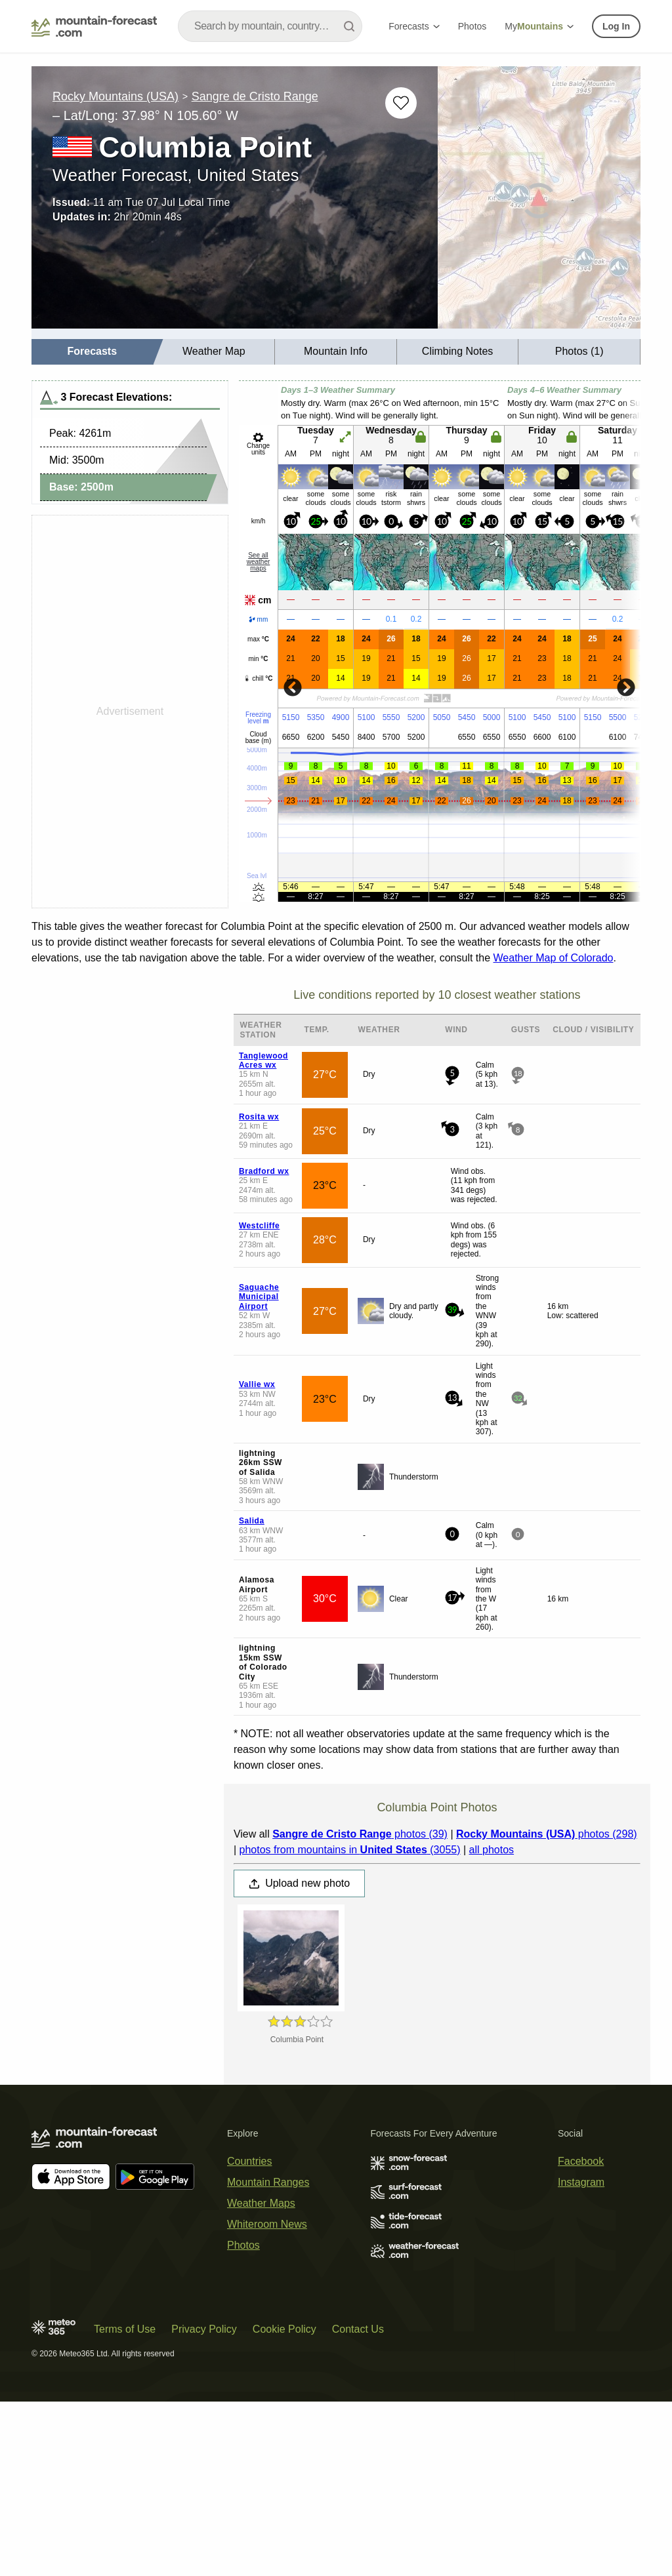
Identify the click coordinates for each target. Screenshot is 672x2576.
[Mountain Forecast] (94, 26)
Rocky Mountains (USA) (115, 96)
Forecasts (413, 26)
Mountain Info (336, 351)
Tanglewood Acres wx (263, 1060)
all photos (491, 1849)
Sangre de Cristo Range (255, 96)
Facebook (581, 2161)
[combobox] (270, 26)
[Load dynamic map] (539, 203)
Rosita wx (259, 1116)
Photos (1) (579, 351)
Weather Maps (261, 2203)
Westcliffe (259, 1225)
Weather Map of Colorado (554, 957)
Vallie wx (257, 1384)
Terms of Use (125, 2329)
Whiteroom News (267, 2224)
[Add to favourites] (401, 103)
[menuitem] (93, 352)
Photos (472, 26)
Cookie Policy (284, 2329)
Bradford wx (264, 1171)
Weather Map (213, 351)
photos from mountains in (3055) (349, 1849)
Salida (251, 1520)
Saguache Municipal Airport (259, 1297)
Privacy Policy (204, 2329)
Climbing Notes (457, 351)
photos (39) (360, 1834)
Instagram (581, 2182)
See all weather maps (258, 562)
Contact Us (358, 2329)
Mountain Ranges (268, 2182)
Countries (249, 2161)
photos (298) (546, 1834)
